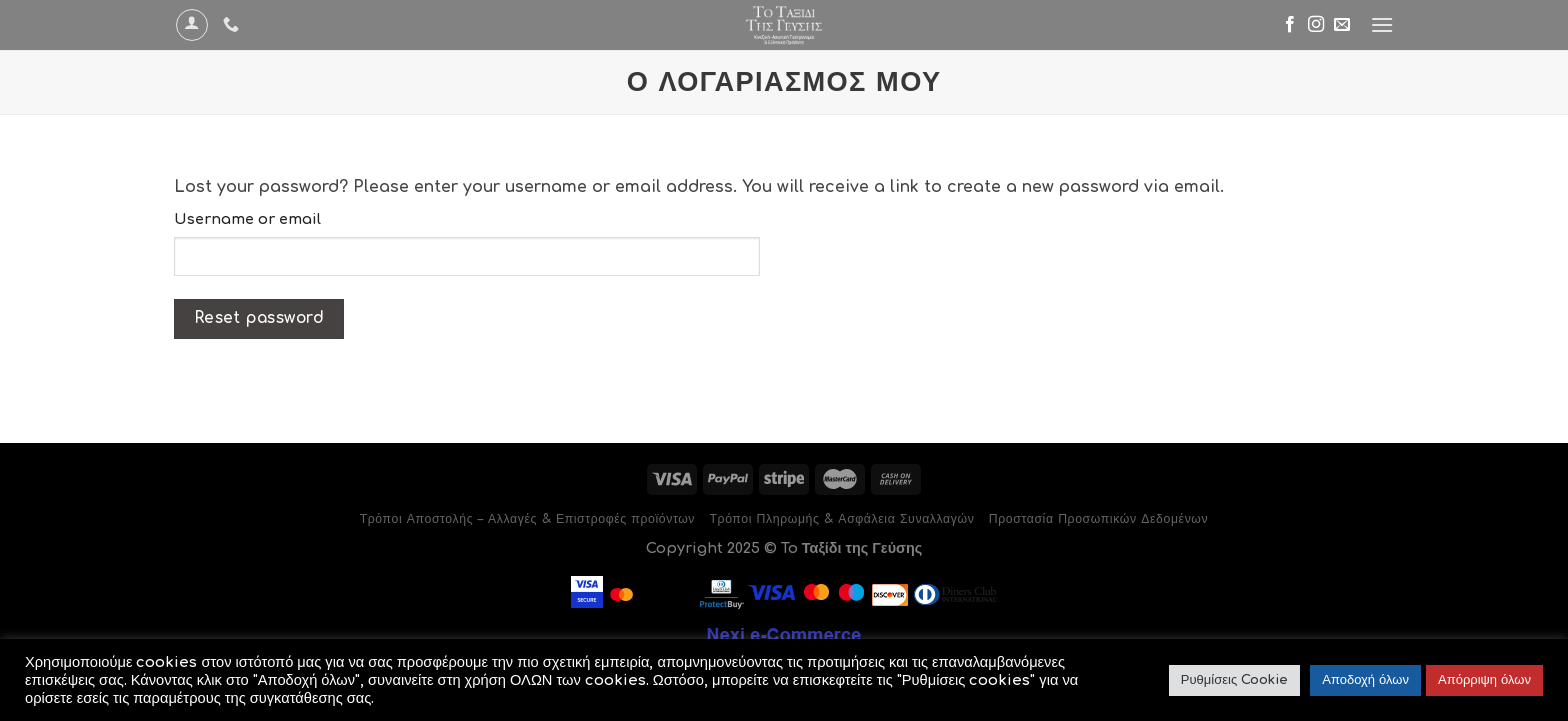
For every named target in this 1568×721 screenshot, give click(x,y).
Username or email (247, 219)
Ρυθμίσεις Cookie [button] (1234, 680)
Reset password (259, 318)
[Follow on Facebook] (1290, 25)
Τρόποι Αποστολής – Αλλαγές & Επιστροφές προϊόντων (527, 519)
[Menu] (1382, 24)
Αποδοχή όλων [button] (1365, 680)
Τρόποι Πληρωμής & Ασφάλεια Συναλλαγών (841, 519)
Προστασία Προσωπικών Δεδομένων (1098, 519)
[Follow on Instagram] (1316, 25)
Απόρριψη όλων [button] (1484, 680)
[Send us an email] (1342, 25)
